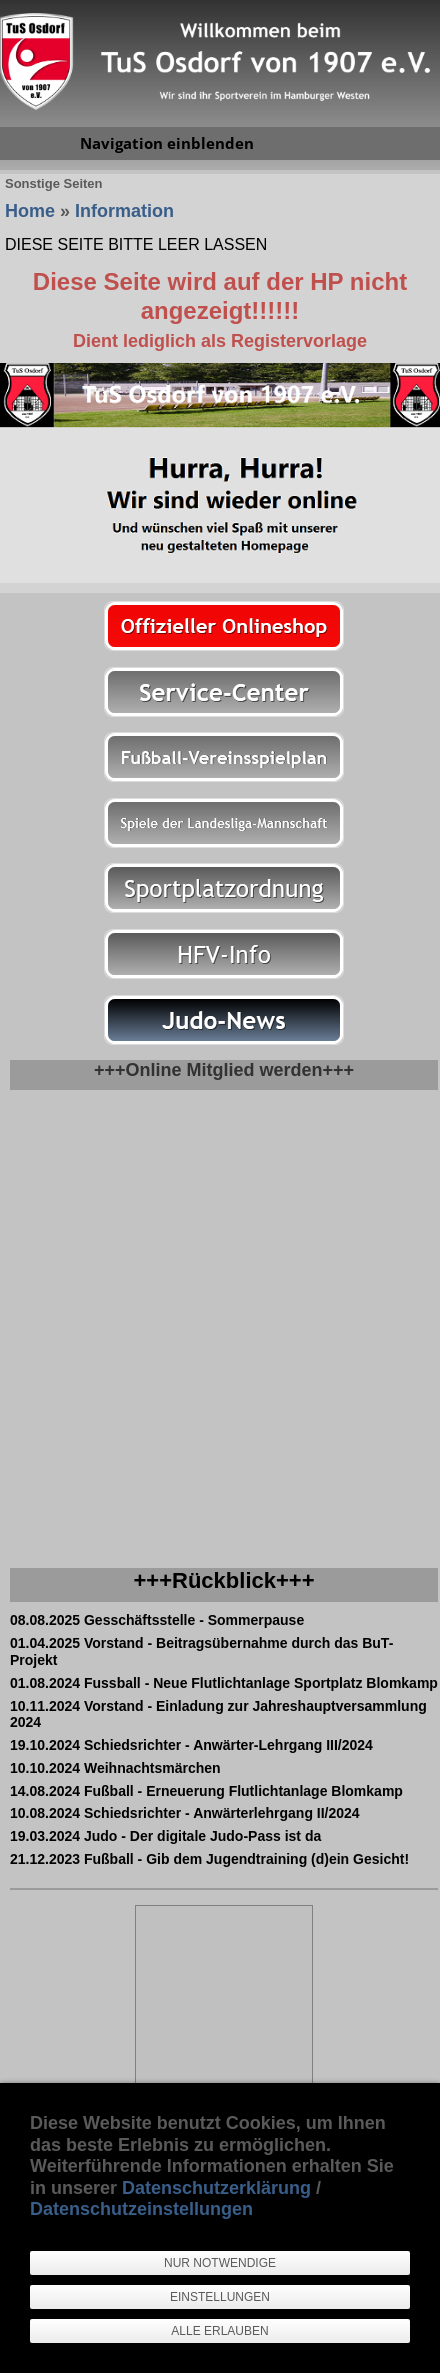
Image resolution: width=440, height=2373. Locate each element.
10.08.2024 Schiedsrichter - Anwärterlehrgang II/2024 (185, 1813)
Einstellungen (220, 2297)
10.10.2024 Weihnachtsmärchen (115, 1768)
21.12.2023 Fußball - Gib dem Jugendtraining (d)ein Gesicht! (209, 1859)
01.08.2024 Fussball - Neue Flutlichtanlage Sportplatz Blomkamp (224, 1683)
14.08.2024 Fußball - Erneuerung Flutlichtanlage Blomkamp (206, 1791)
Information (124, 211)
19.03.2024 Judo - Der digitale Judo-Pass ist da (165, 1836)
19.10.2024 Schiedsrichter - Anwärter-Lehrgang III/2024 (191, 1745)
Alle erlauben (219, 2331)
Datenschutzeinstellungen (141, 2209)
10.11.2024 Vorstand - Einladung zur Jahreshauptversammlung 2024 (218, 1714)
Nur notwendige (220, 2263)
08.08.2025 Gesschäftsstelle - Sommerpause (157, 1620)
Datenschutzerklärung (216, 2188)
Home (30, 211)
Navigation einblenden (167, 143)
